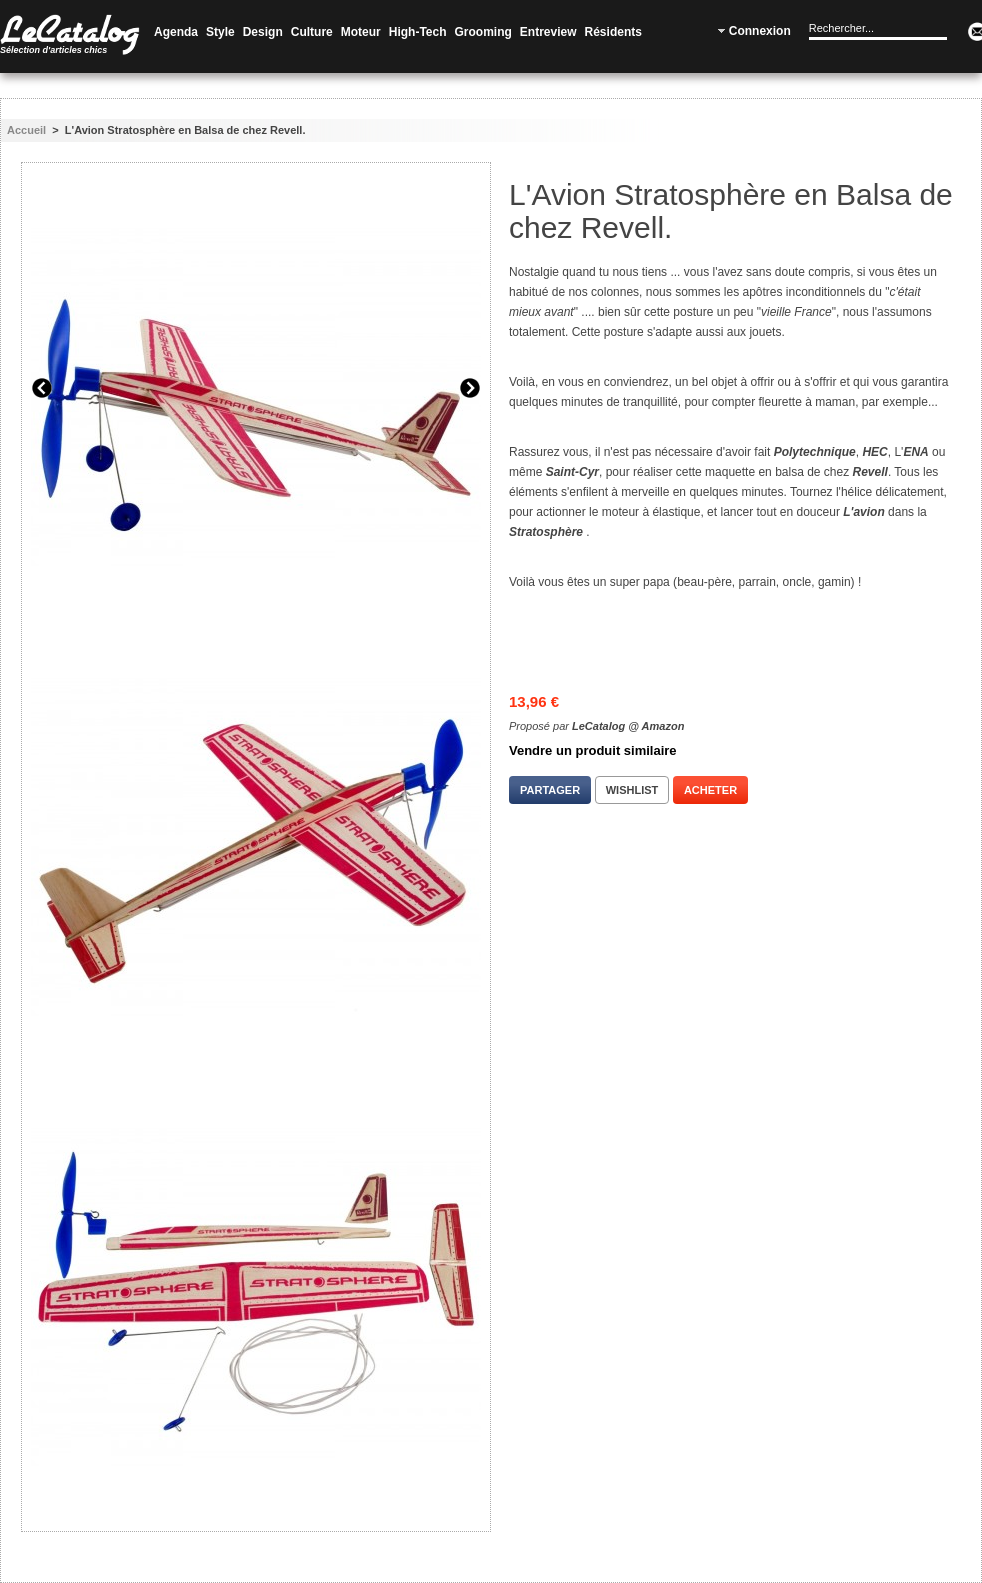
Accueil (26, 130)
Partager (550, 790)
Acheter (710, 790)
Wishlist (632, 790)
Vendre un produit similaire (593, 750)
